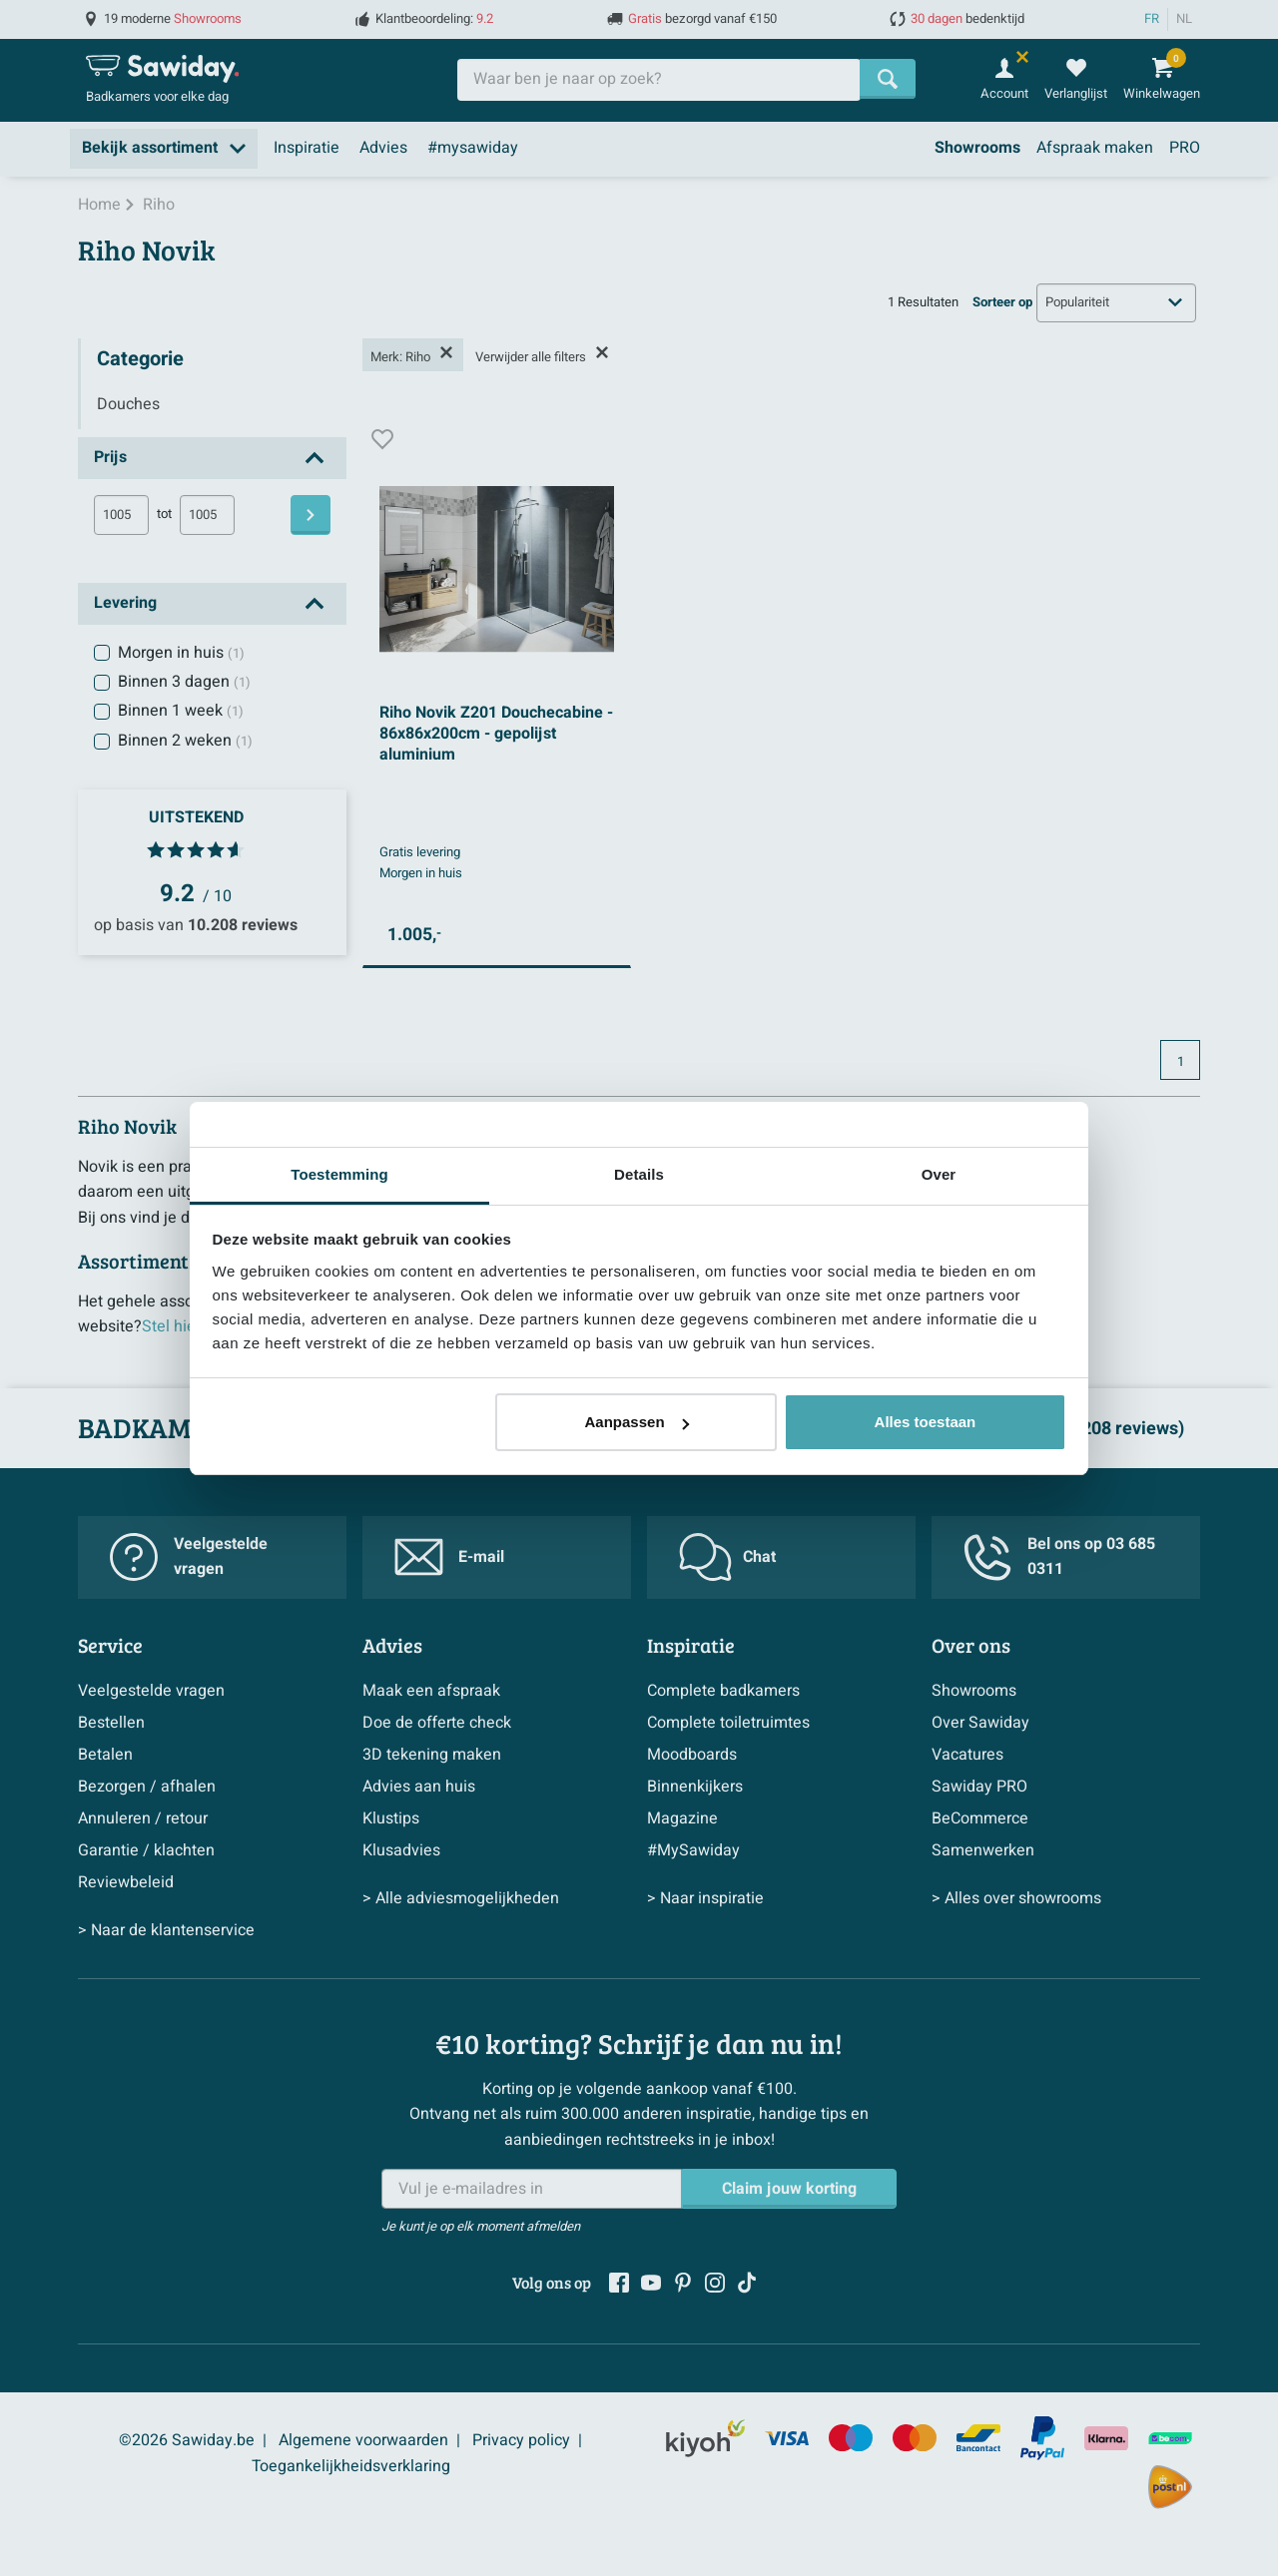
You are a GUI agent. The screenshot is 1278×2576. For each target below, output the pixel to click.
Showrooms (977, 148)
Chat (727, 1557)
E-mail (449, 1557)
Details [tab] (639, 1174)
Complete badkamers (723, 1691)
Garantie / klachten (146, 1850)
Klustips (390, 1818)
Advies (383, 148)
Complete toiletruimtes (728, 1723)
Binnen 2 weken (185, 741)
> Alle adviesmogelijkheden (460, 1898)
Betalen (105, 1755)
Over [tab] (939, 1174)
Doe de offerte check (436, 1723)
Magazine (682, 1818)
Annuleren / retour (143, 1818)
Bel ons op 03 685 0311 (1059, 1557)
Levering (125, 603)
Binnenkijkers (695, 1787)
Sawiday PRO (979, 1787)
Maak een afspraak (431, 1691)
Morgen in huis (181, 653)
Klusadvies (401, 1850)
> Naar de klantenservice (166, 1930)
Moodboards (692, 1755)
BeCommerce (980, 1818)
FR (1151, 19)
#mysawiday (472, 148)
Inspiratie (306, 148)
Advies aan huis (418, 1787)
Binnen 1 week (181, 711)
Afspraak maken (1094, 148)
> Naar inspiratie (705, 1898)
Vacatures (967, 1755)
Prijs (110, 457)
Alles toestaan (925, 1421)
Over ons (971, 1645)
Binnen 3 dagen (184, 682)
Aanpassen (637, 1421)
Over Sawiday (980, 1723)
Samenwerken (983, 1850)
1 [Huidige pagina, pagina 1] (1180, 1062)
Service (110, 1645)
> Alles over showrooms (1016, 1898)
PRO (1184, 148)
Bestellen (111, 1723)
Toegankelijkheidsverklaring (351, 2466)
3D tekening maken (431, 1755)
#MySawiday (693, 1850)
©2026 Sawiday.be (187, 2440)
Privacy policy (521, 2440)
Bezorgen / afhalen (147, 1787)
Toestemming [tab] (339, 1174)
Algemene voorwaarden (363, 2440)
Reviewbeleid (126, 1882)
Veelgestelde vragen (189, 1557)
